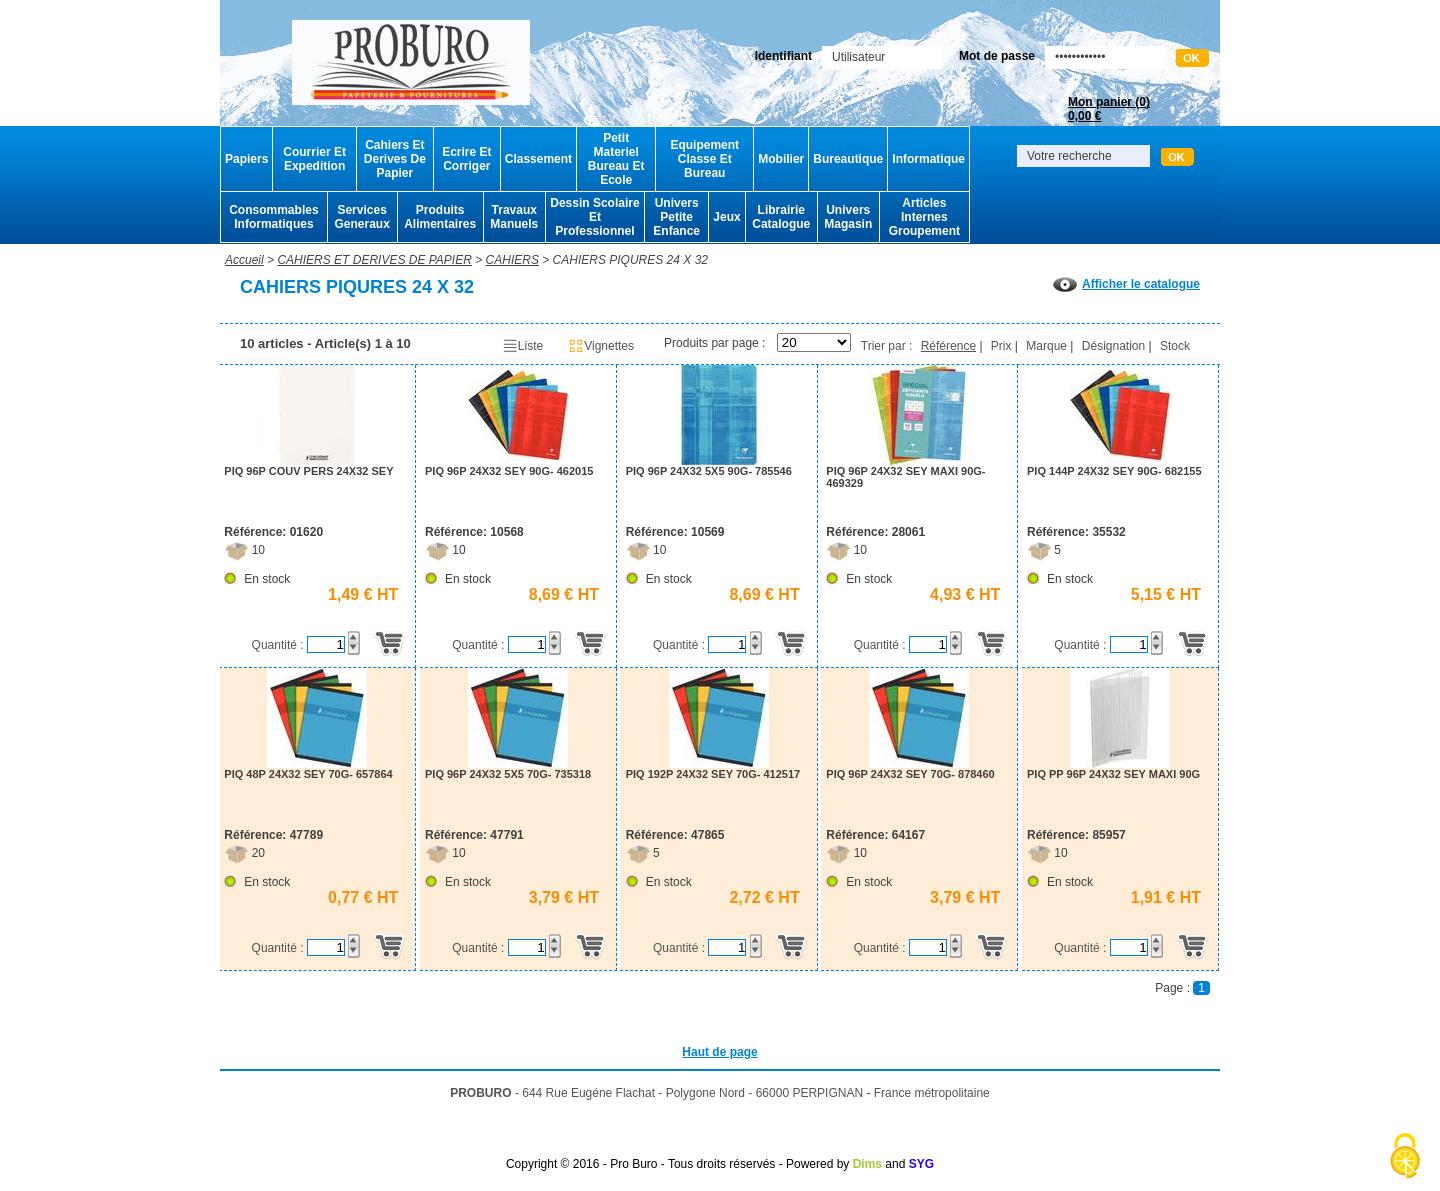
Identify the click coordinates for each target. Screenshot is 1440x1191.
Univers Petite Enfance (676, 217)
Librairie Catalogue (781, 217)
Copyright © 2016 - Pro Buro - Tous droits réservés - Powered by (677, 1164)
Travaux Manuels (514, 217)
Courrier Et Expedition (314, 159)
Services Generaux (361, 217)
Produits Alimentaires (440, 217)
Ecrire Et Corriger (466, 159)
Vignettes (601, 346)
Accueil (244, 260)
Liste (522, 346)
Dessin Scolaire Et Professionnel (594, 217)
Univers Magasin (848, 217)
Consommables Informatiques (273, 217)
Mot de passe (997, 56)
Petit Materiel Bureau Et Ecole (616, 159)
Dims (867, 1164)
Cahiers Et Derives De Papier (395, 159)
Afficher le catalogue (1126, 284)
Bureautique (848, 159)
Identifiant (783, 56)
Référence (948, 346)
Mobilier (781, 159)
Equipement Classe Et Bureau (704, 159)
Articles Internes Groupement (924, 217)
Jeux (726, 217)
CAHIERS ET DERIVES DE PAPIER (374, 260)
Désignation (1113, 346)
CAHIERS (512, 260)
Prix (1001, 346)
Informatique (928, 159)
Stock (1175, 346)
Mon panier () (1109, 109)
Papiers (246, 159)
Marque (1046, 346)
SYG (921, 1164)
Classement (538, 159)
